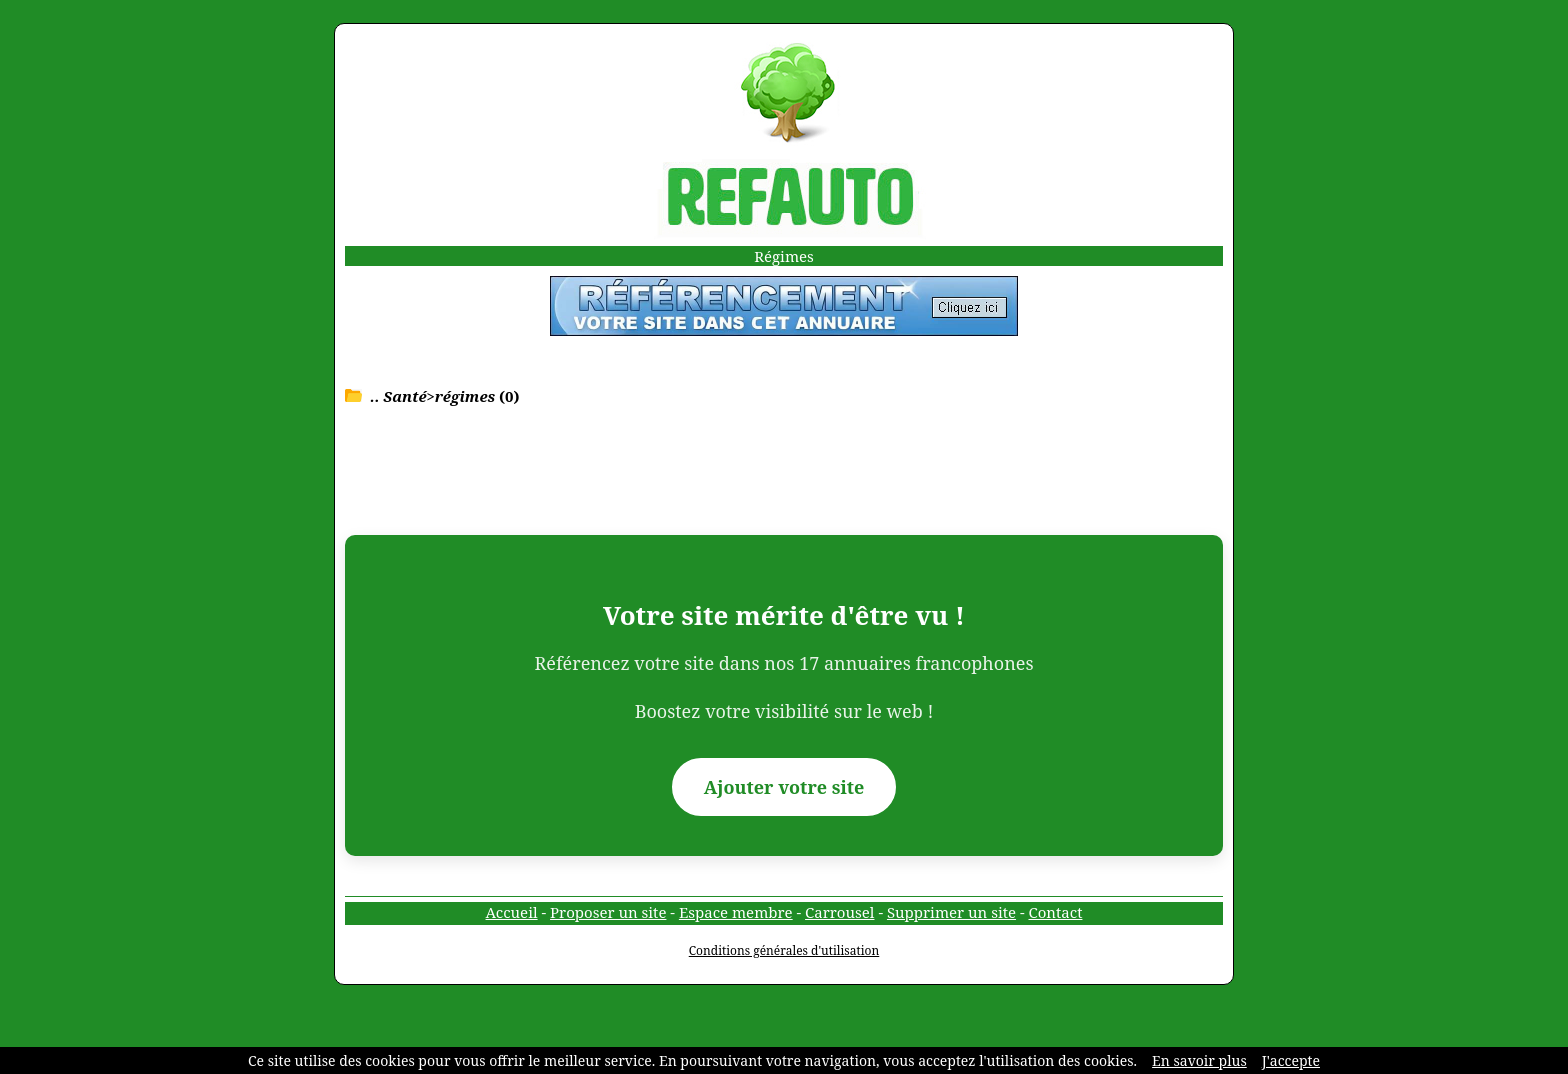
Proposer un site (608, 912)
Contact (1056, 912)
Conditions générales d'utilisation (784, 950)
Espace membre (736, 912)
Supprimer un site (951, 912)
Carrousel (839, 912)
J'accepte (1291, 1060)
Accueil (512, 912)
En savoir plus (1199, 1060)
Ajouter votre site (784, 787)
